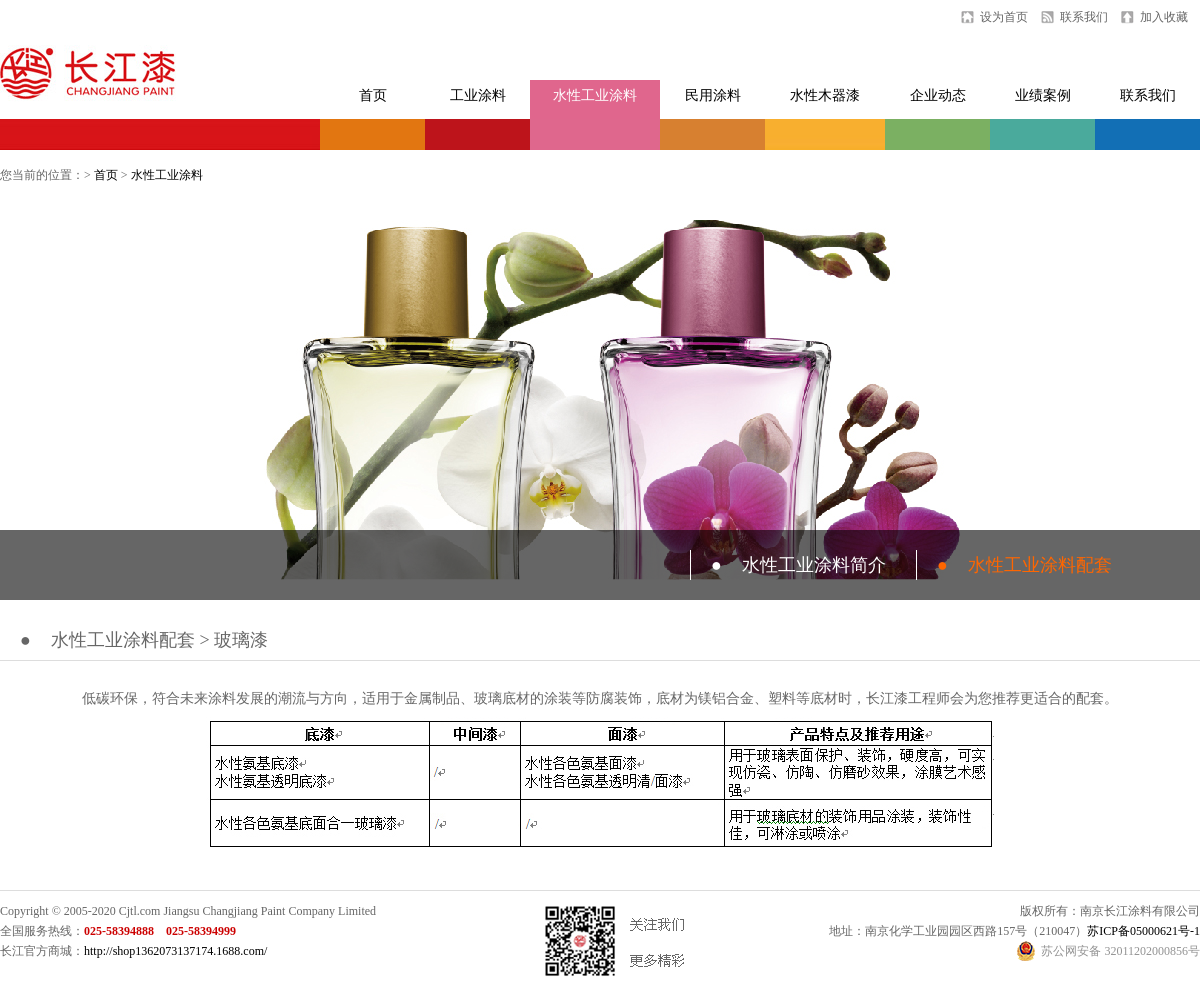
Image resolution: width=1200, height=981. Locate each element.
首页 (373, 95)
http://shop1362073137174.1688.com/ (175, 951)
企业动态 (938, 95)
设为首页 (1004, 17)
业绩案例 (1043, 95)
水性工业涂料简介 (798, 565)
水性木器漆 (825, 95)
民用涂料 (713, 95)
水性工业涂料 (595, 95)
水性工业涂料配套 (1024, 565)
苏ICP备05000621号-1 (1143, 931)
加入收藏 (1164, 17)
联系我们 (1084, 17)
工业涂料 (478, 95)
